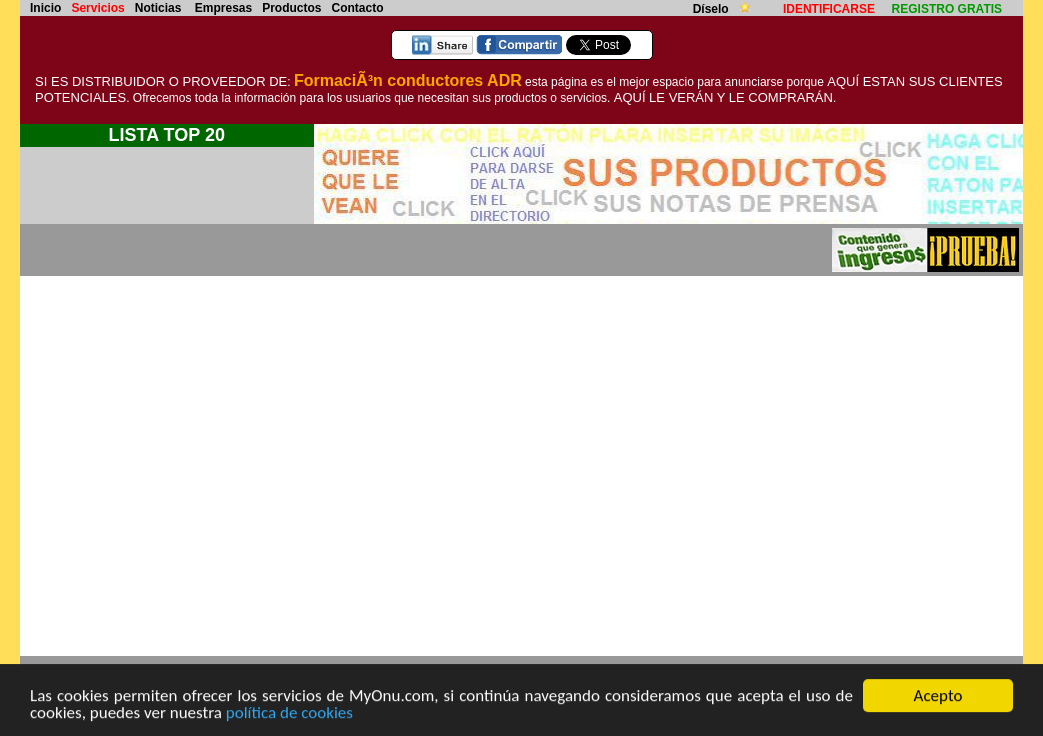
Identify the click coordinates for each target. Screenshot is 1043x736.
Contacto (358, 8)
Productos (291, 8)
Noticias (158, 8)
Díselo (712, 9)
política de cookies (289, 713)
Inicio (45, 8)
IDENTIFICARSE (829, 9)
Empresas (223, 8)
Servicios (97, 8)
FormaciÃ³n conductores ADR (408, 80)
